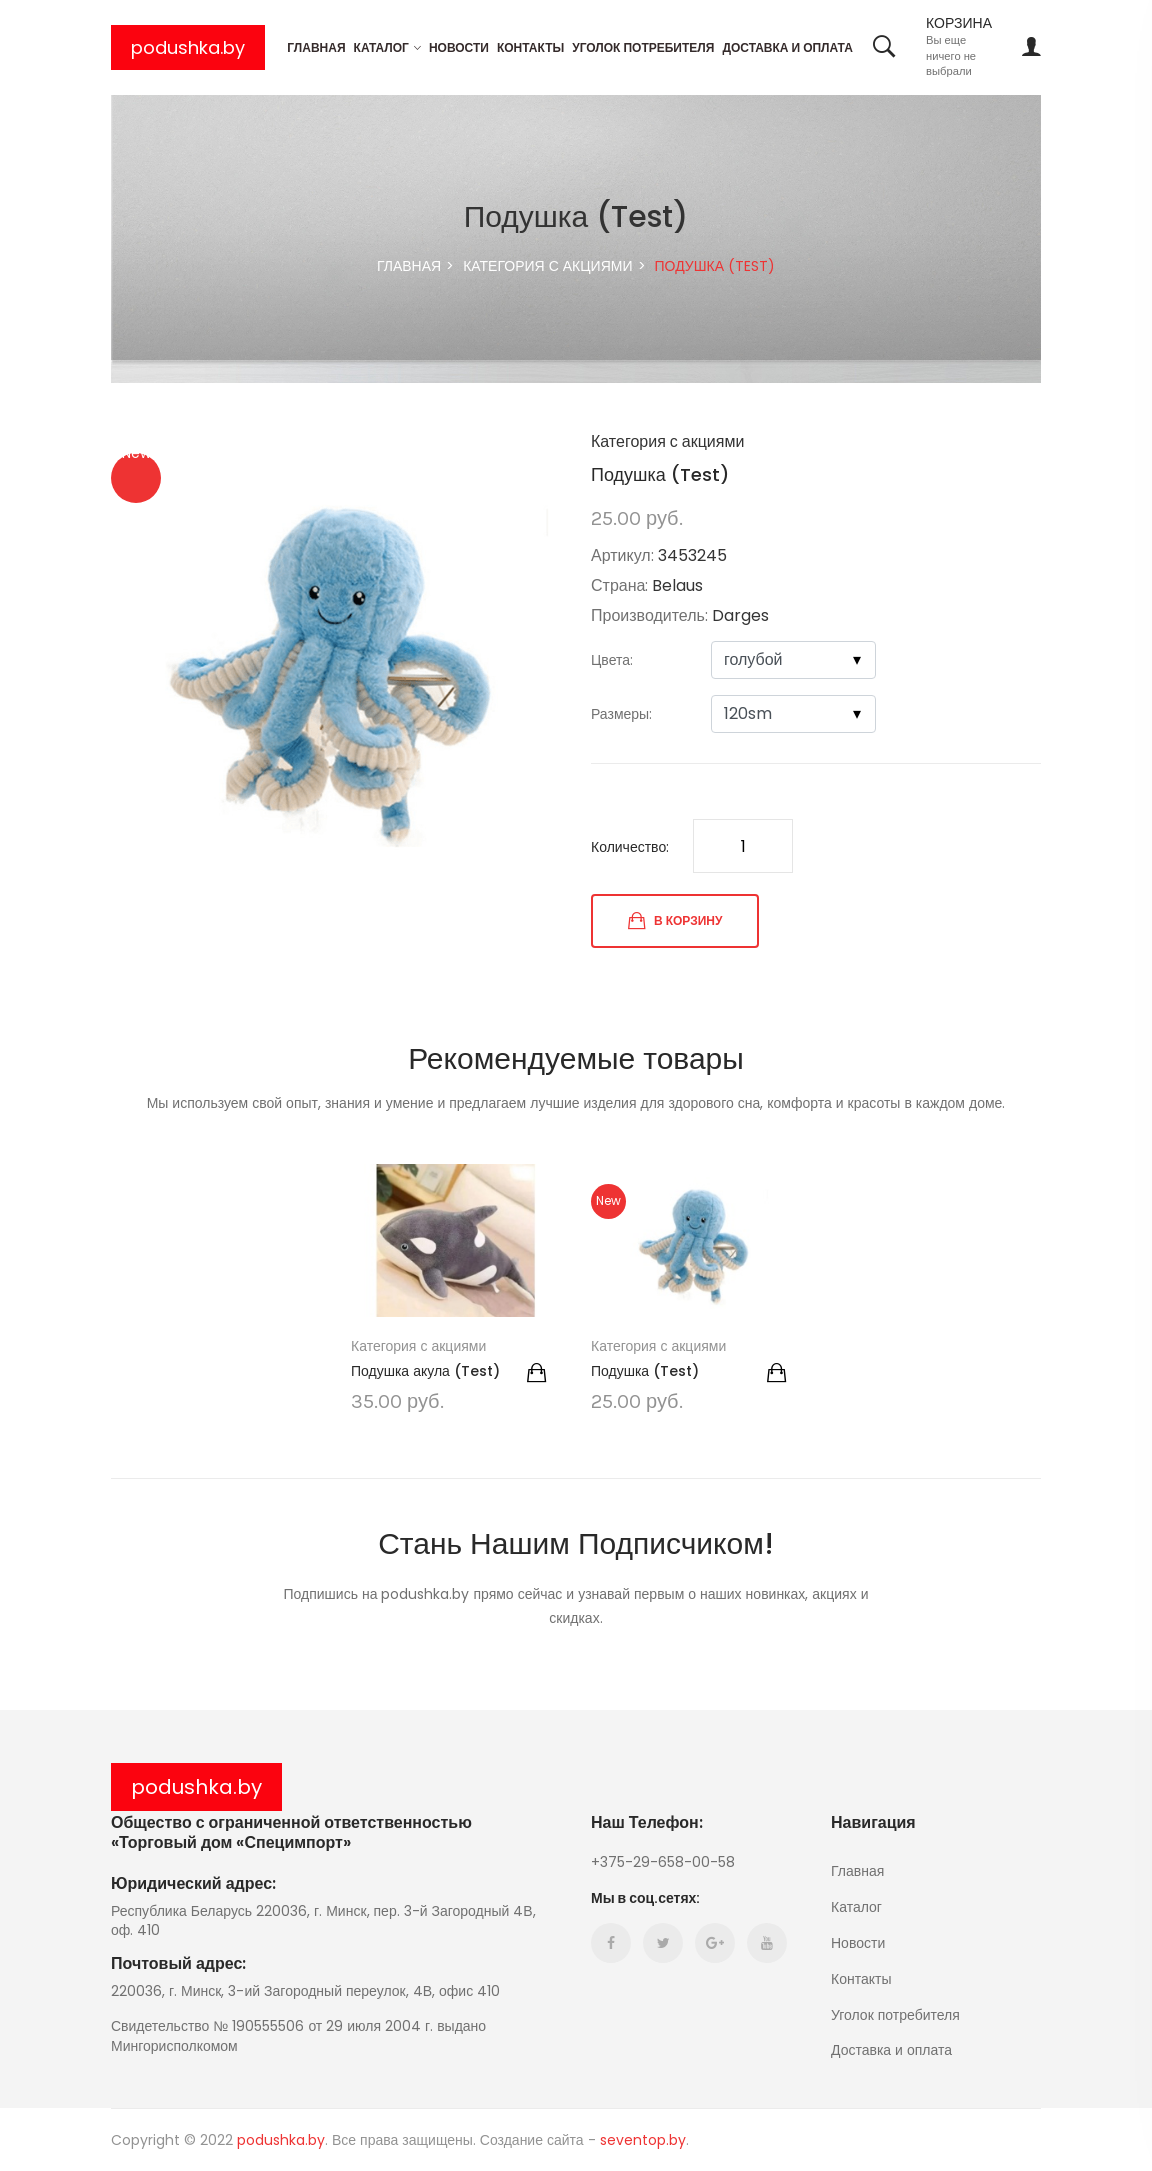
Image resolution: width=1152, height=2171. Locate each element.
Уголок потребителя (643, 47)
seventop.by (643, 2140)
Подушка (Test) (645, 1371)
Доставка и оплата (787, 47)
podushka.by (188, 47)
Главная (316, 47)
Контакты (530, 47)
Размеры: (621, 714)
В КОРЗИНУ (675, 921)
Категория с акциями (547, 266)
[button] (543, 451)
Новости (459, 47)
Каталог (381, 47)
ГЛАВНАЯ (409, 266)
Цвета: (612, 660)
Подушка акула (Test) (425, 1371)
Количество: (630, 847)
